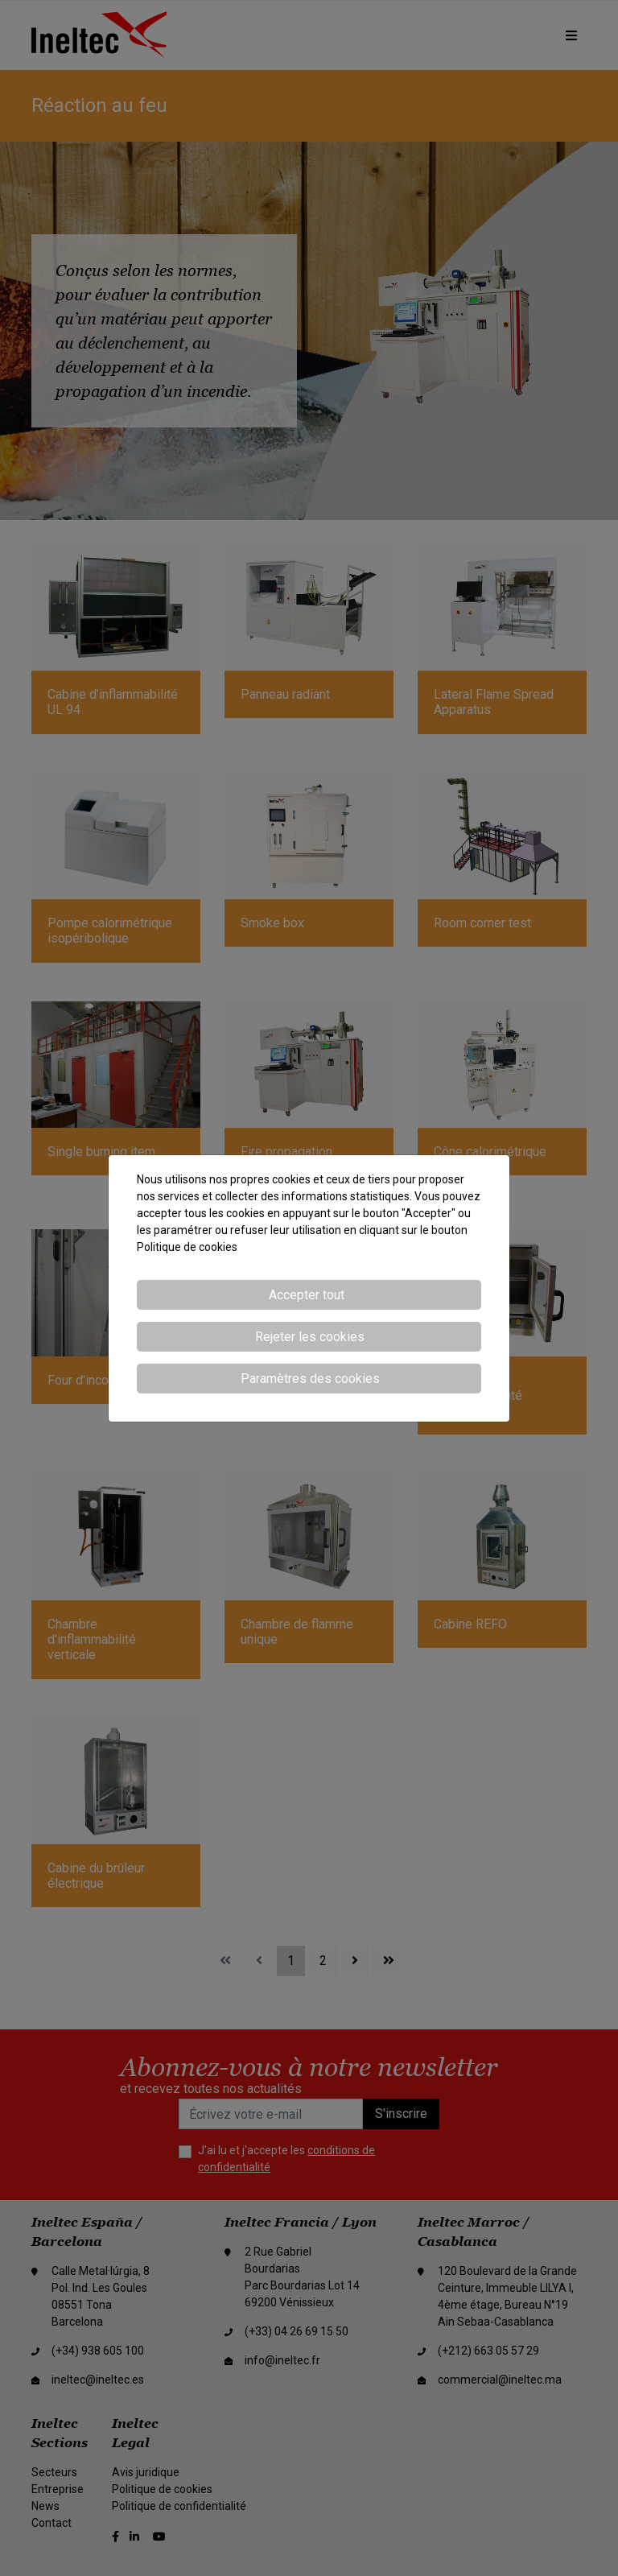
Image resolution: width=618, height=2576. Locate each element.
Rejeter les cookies (310, 1336)
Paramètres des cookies (310, 1378)
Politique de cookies (187, 1247)
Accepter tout (306, 1294)
